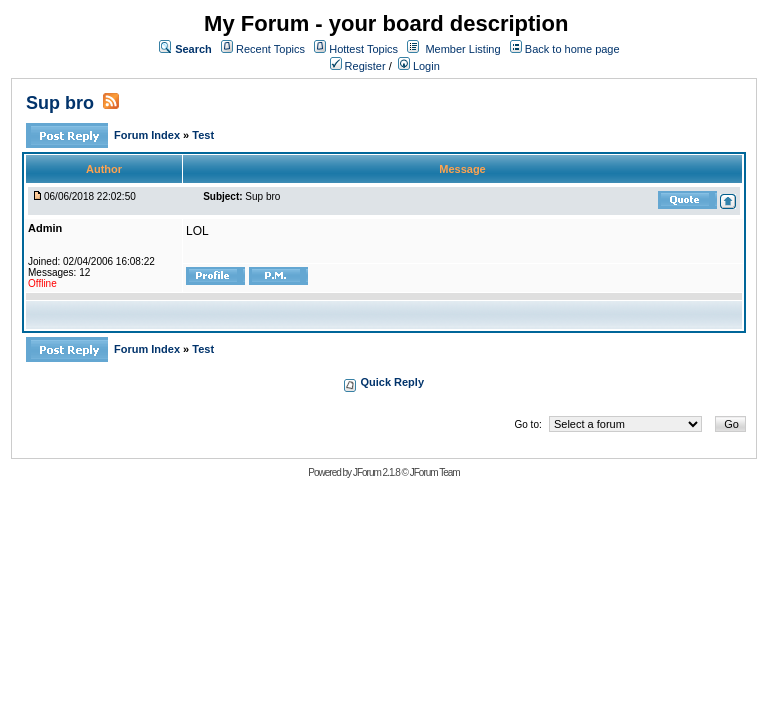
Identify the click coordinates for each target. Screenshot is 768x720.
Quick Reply (392, 382)
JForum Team (435, 472)
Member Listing (462, 49)
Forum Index (148, 135)
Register (358, 66)
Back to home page (572, 49)
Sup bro (60, 103)
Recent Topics (270, 49)
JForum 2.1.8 (376, 472)
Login (419, 66)
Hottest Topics (363, 49)
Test (203, 135)
